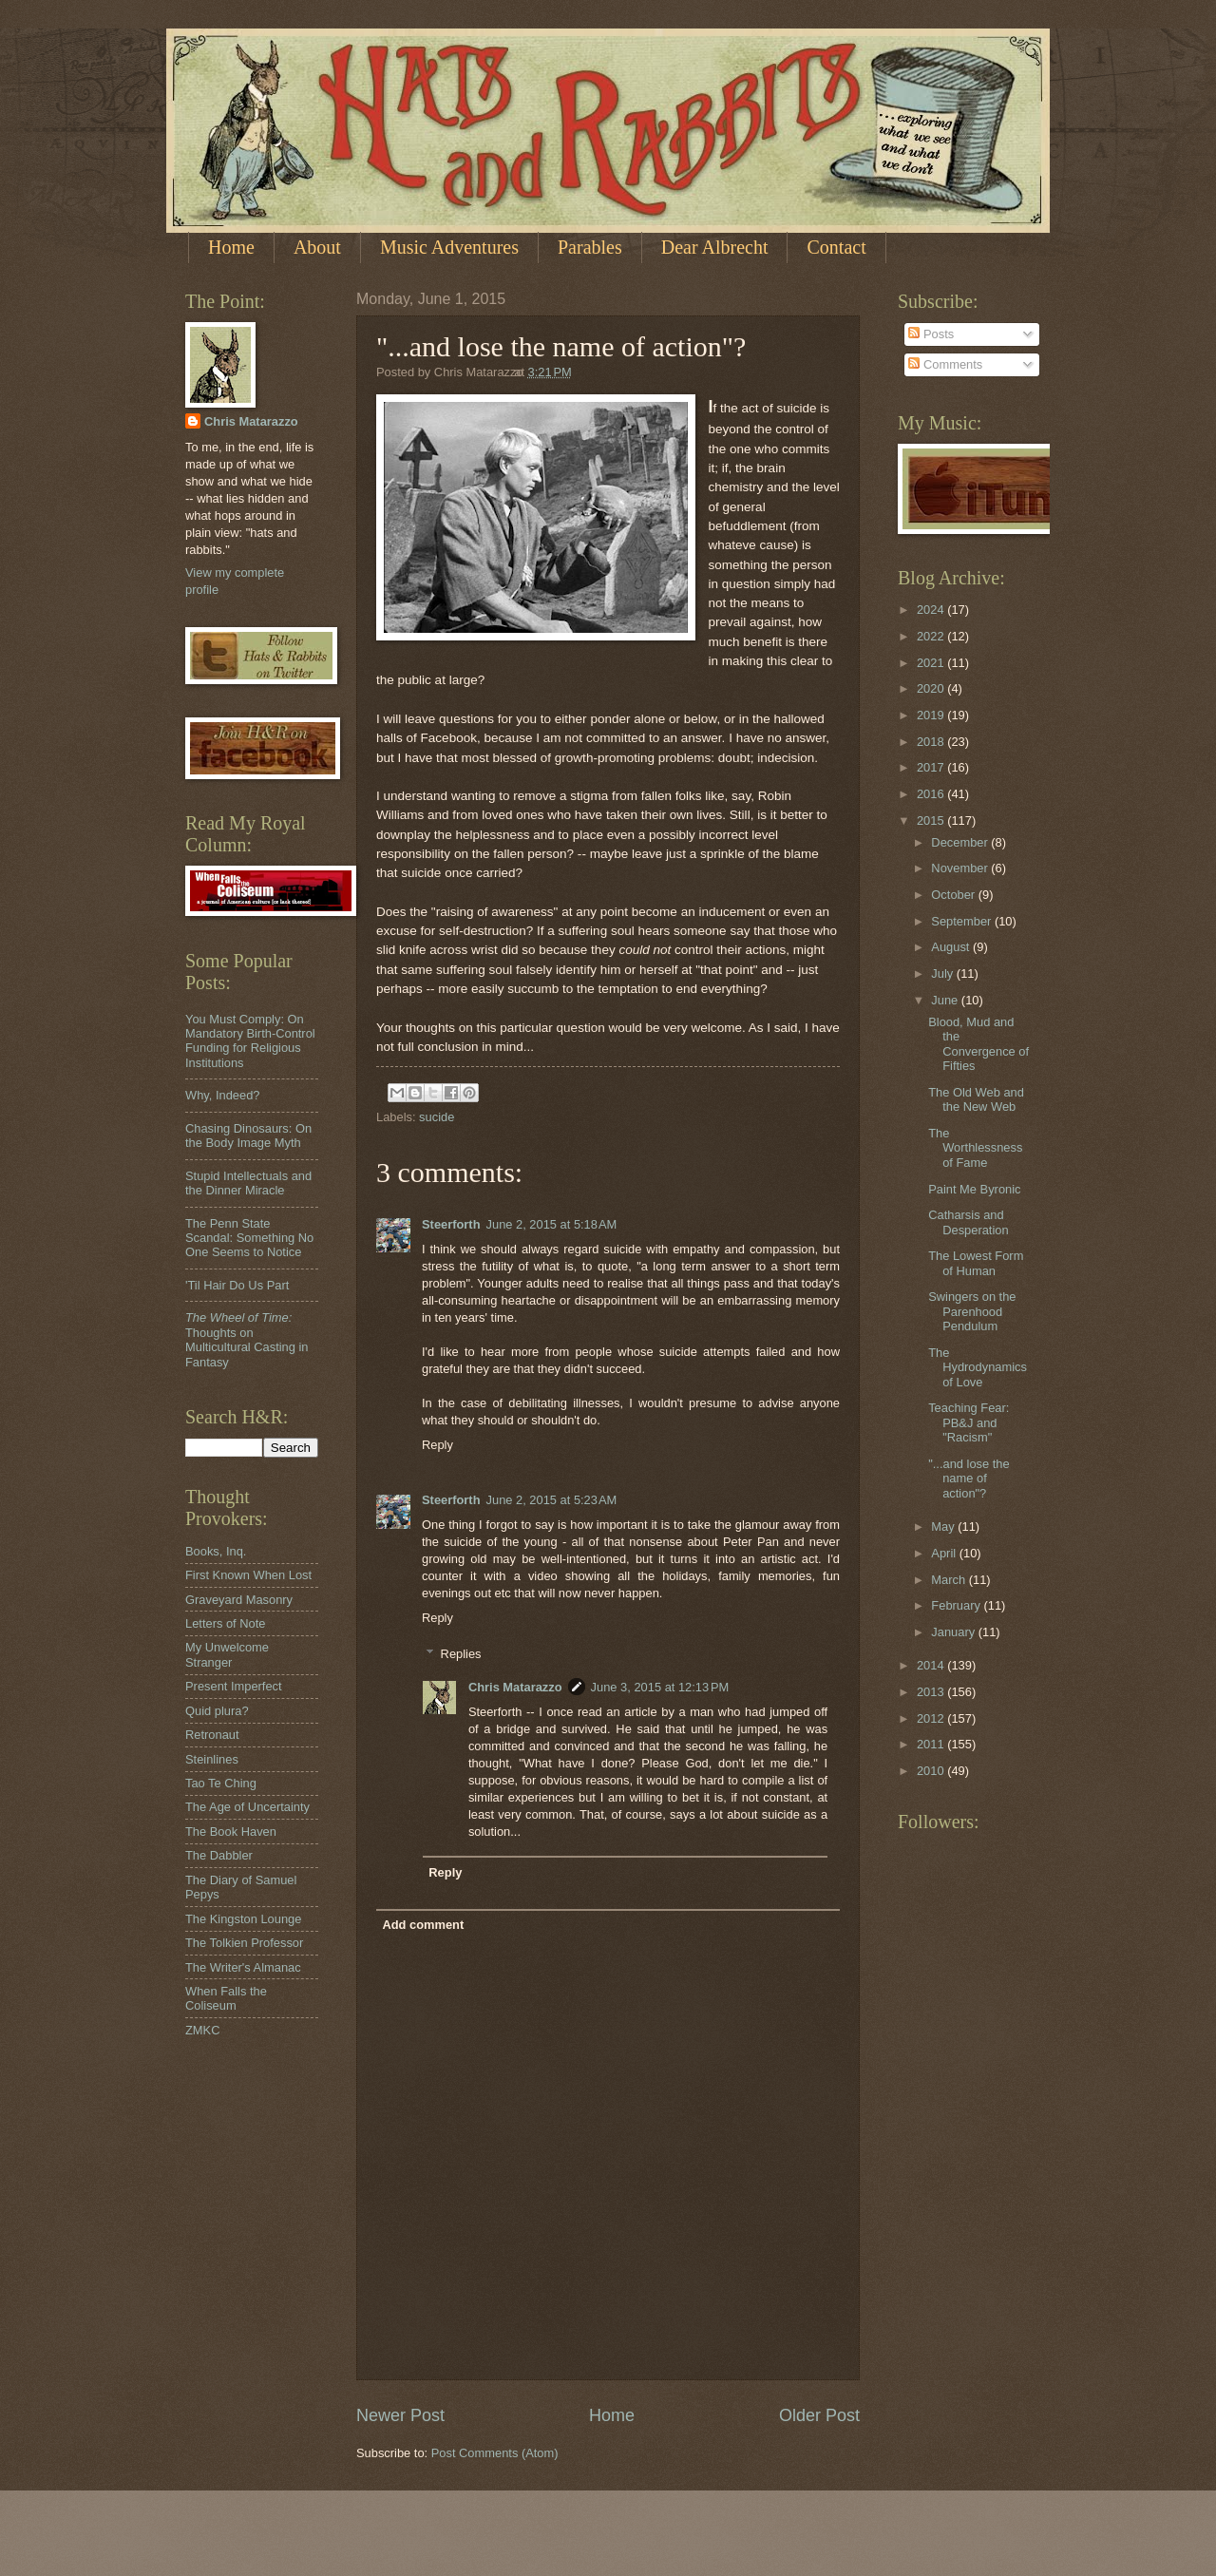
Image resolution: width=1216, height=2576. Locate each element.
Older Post (819, 2415)
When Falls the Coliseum (226, 1998)
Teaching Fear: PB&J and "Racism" (968, 1422)
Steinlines (211, 1759)
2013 (932, 1692)
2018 (932, 742)
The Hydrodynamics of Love (977, 1367)
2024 (932, 609)
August (952, 947)
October (954, 894)
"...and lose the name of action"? (968, 1478)
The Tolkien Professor (244, 1943)
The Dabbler (219, 1855)
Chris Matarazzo (515, 1687)
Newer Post (400, 2415)
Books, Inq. (215, 1551)
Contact (836, 247)
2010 (932, 1771)
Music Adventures (449, 247)
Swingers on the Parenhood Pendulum (972, 1311)
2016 (932, 794)
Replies (461, 1654)
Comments (945, 364)
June (946, 1000)
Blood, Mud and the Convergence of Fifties (978, 1044)
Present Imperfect (233, 1686)
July (943, 973)
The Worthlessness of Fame (975, 1148)
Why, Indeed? (222, 1095)
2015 (932, 820)
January (954, 1632)
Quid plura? (217, 1711)
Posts (931, 334)
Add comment (423, 1925)
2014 (932, 1665)
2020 (932, 688)
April (945, 1553)
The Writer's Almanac (243, 1967)
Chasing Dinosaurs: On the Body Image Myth (248, 1135)
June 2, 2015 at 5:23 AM (552, 1500)
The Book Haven (230, 1831)
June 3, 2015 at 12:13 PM (660, 1687)
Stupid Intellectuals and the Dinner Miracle (248, 1183)
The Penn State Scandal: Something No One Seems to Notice (249, 1238)
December (961, 842)
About (317, 247)
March (949, 1580)
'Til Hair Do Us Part (237, 1285)
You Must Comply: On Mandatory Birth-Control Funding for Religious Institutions (250, 1041)
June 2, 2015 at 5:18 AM (552, 1224)
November (961, 868)
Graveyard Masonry (239, 1600)
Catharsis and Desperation (968, 1222)
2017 (932, 767)
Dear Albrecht (715, 247)
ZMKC (202, 2030)
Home (231, 247)
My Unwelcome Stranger (227, 1654)
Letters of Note (225, 1623)
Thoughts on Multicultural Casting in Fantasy (247, 1339)
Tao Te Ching (220, 1783)
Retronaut (212, 1734)
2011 (932, 1744)
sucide (436, 1117)
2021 (932, 663)
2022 (932, 636)
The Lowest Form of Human (975, 1263)
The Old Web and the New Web (976, 1099)
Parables (590, 247)
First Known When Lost (248, 1575)
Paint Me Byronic (974, 1189)
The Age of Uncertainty (247, 1807)
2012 (932, 1718)
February (957, 1605)
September (963, 921)
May (944, 1526)
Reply (437, 1445)
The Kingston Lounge (243, 1919)
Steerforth (451, 1224)
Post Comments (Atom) (495, 2453)
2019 (932, 715)
